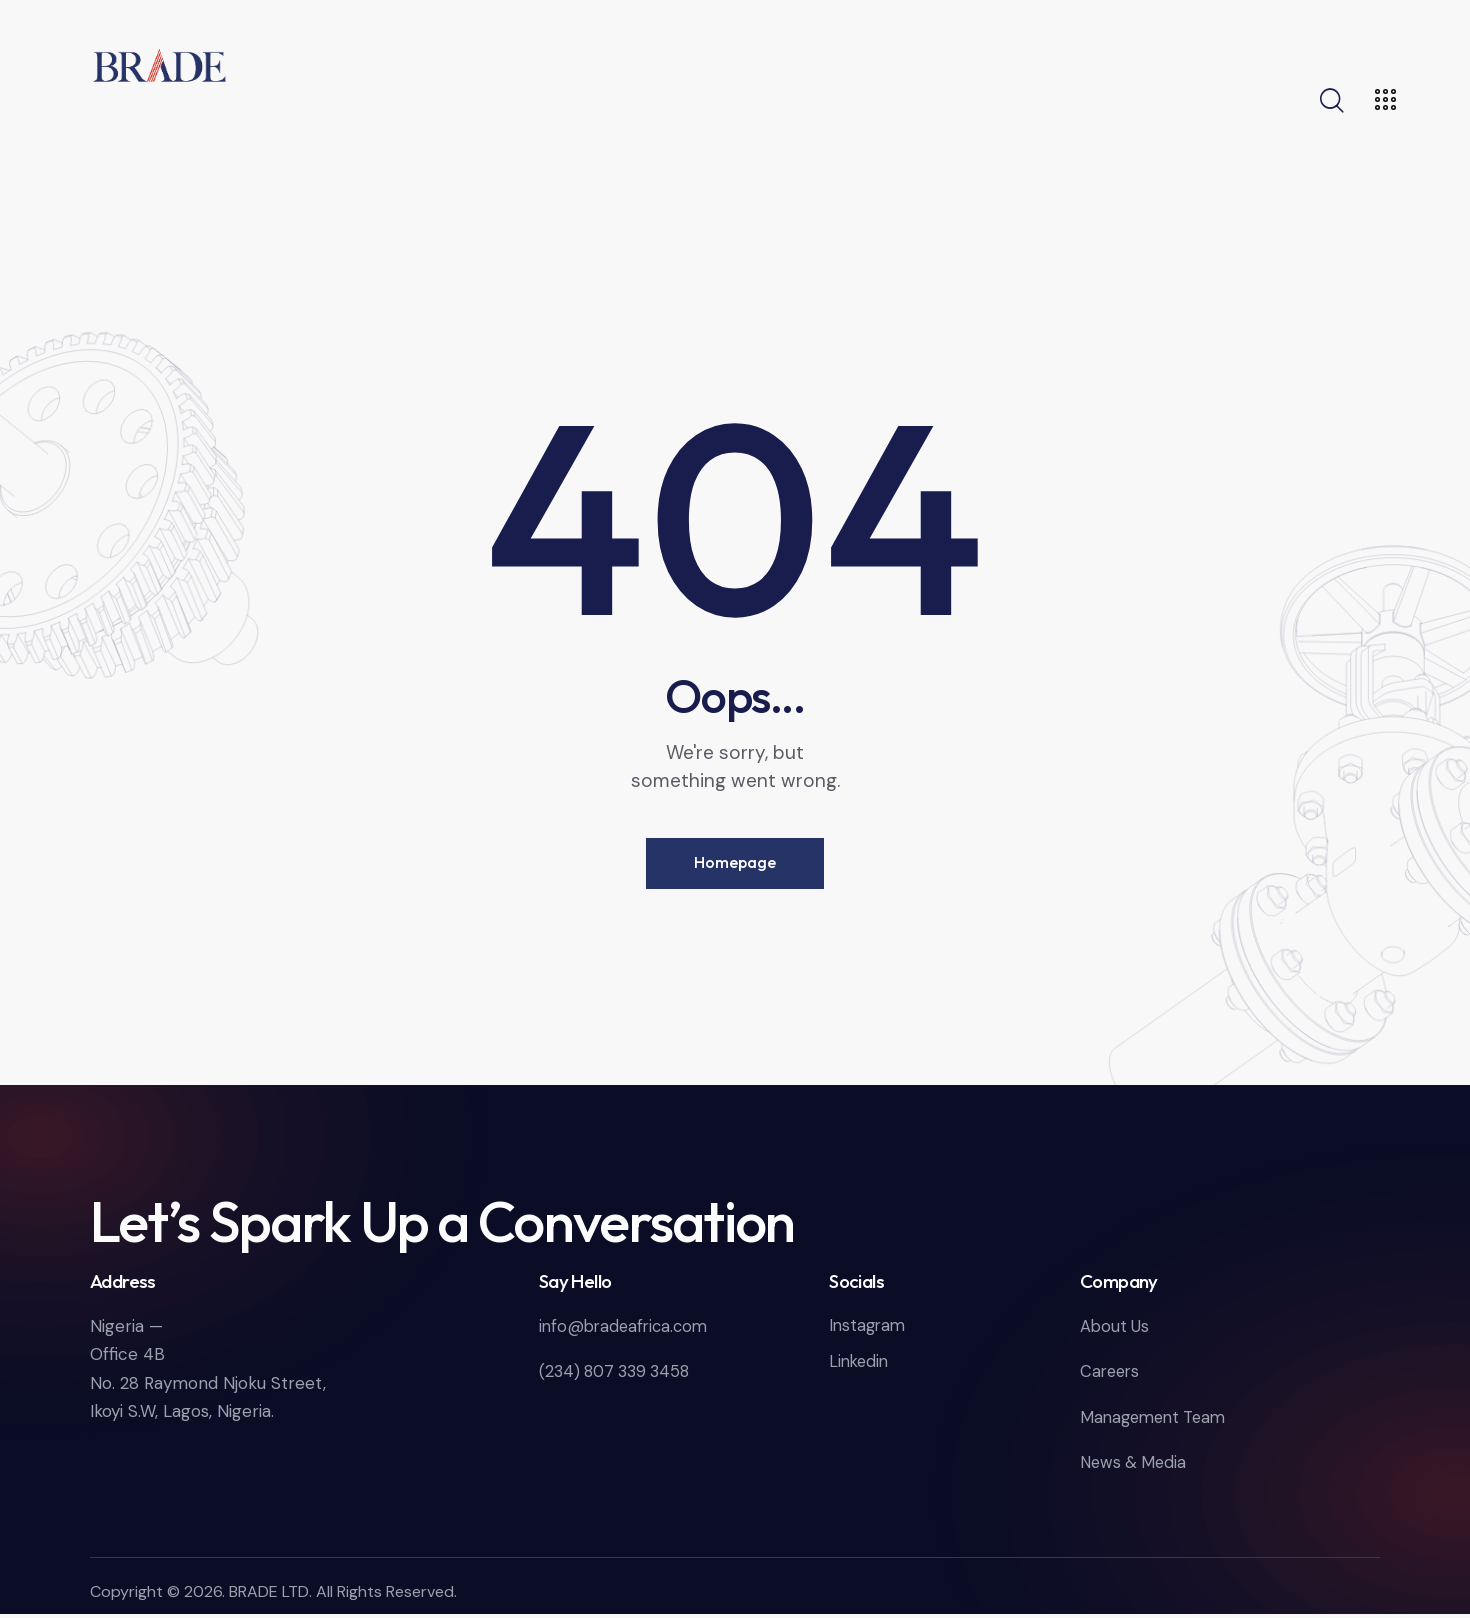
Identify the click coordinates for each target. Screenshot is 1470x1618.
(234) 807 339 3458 (619, 1376)
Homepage (735, 865)
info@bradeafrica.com (627, 1331)
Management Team (1157, 1421)
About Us (1115, 1331)
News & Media (1135, 1466)
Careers (1111, 1376)
